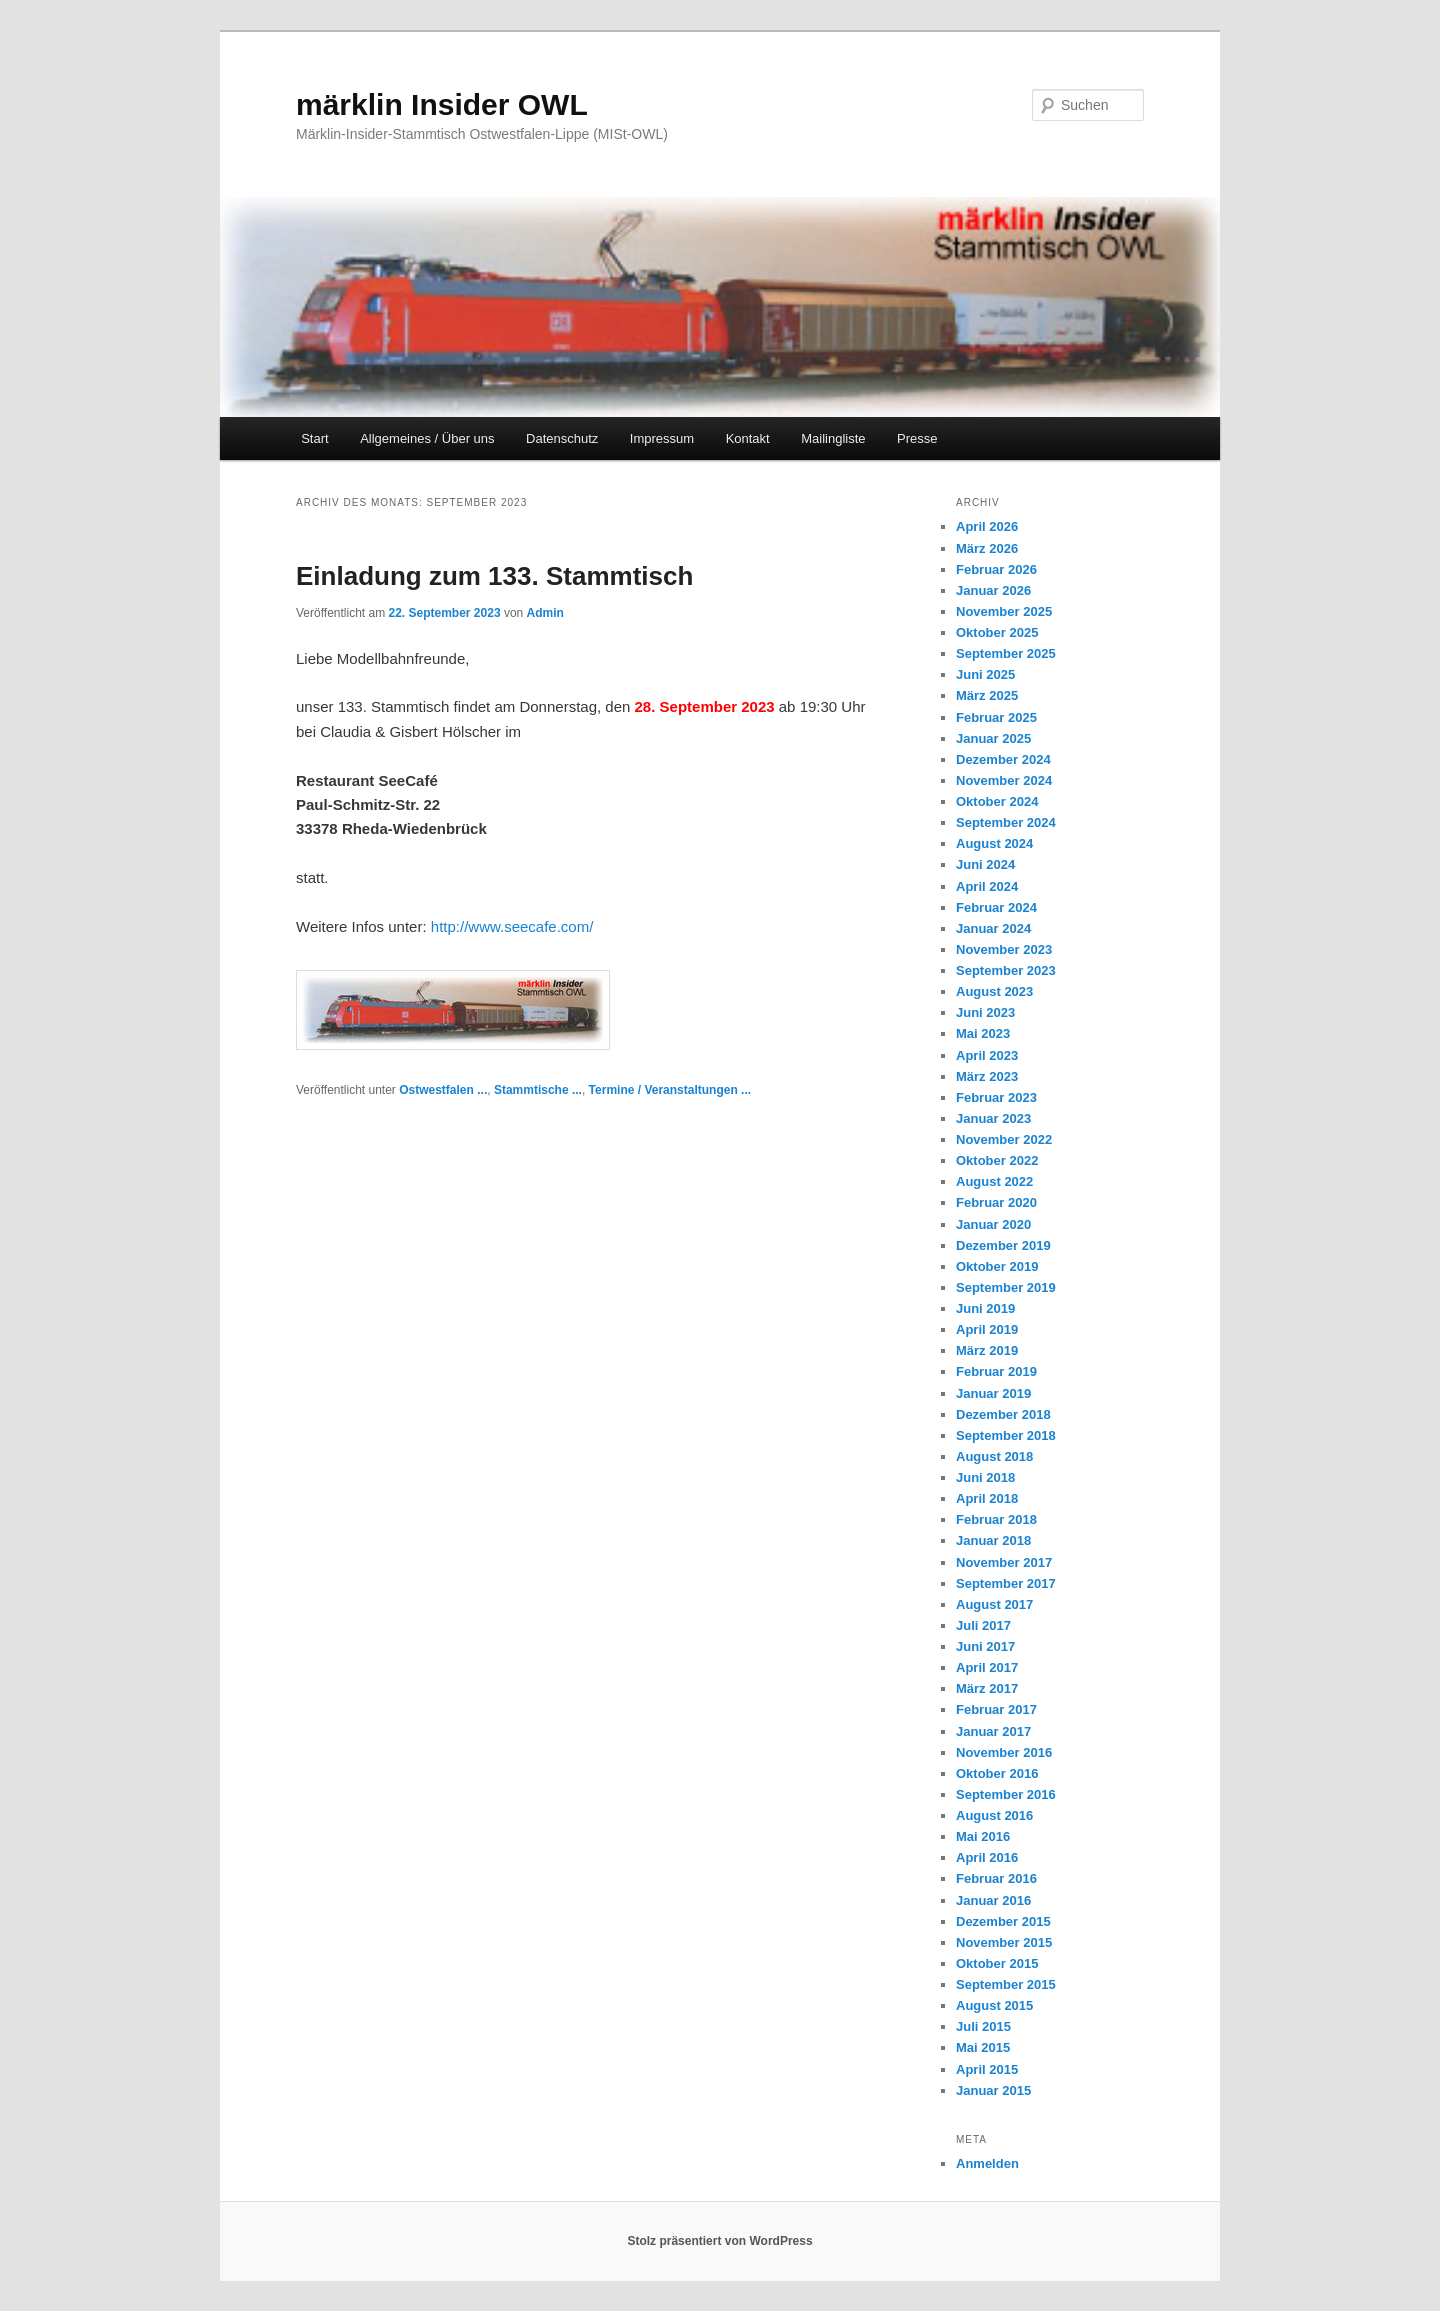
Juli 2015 (983, 2026)
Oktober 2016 (997, 1773)
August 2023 (994, 991)
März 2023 (987, 1076)
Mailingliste (833, 438)
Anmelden (987, 2163)
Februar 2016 (996, 1878)
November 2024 (1004, 780)
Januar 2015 (993, 2090)
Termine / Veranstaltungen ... (670, 1090)
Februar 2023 (996, 1097)
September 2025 (1006, 653)
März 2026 (987, 548)
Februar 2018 (996, 1519)
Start (314, 438)
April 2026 (987, 526)
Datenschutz (562, 438)
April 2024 (987, 886)
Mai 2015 (983, 2047)
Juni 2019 (985, 1308)
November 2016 (1004, 1752)
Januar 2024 (993, 928)
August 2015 (994, 2005)
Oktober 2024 (997, 801)
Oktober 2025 (997, 632)
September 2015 (1006, 1984)
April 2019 (987, 1329)
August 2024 (994, 843)
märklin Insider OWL (442, 104)
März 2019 (987, 1350)
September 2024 (1006, 822)
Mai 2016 (983, 1836)
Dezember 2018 (1003, 1414)
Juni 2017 (985, 1646)
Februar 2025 (996, 717)
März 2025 (987, 695)
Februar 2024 (996, 907)
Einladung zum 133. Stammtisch (494, 576)
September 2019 (1006, 1287)
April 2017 (987, 1667)
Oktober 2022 (997, 1160)
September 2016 (1006, 1794)
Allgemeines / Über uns (427, 438)
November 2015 (1004, 1942)
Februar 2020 (996, 1202)
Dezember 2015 (1003, 1921)
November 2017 (1004, 1562)
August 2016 (994, 1815)
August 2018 (994, 1456)
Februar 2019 (996, 1371)
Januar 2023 (993, 1118)
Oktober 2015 (997, 1963)
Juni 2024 (985, 864)
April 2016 (987, 1857)
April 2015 (987, 2069)
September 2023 (1006, 970)
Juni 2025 (985, 674)
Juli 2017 (983, 1625)
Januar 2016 (993, 1900)
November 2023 (1004, 949)
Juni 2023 (985, 1012)
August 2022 (994, 1181)
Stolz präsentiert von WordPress (719, 2241)
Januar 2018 (993, 1540)
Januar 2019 (993, 1393)
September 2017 (1006, 1583)
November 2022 (1004, 1139)
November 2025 (1004, 611)
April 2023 (987, 1055)
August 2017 (994, 1604)
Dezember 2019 (1003, 1245)
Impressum (662, 438)
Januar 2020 (993, 1224)
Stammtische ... (538, 1090)
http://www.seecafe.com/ (512, 926)
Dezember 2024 (1003, 759)
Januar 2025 (993, 738)
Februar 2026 (996, 569)
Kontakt (748, 438)
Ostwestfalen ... (443, 1090)
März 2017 (987, 1688)
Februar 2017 (996, 1709)
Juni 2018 (985, 1477)
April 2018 (987, 1498)
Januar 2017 (993, 1731)
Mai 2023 (983, 1033)
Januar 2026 (993, 590)
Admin (545, 613)
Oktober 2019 (997, 1266)
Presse (917, 438)
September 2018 (1006, 1435)
